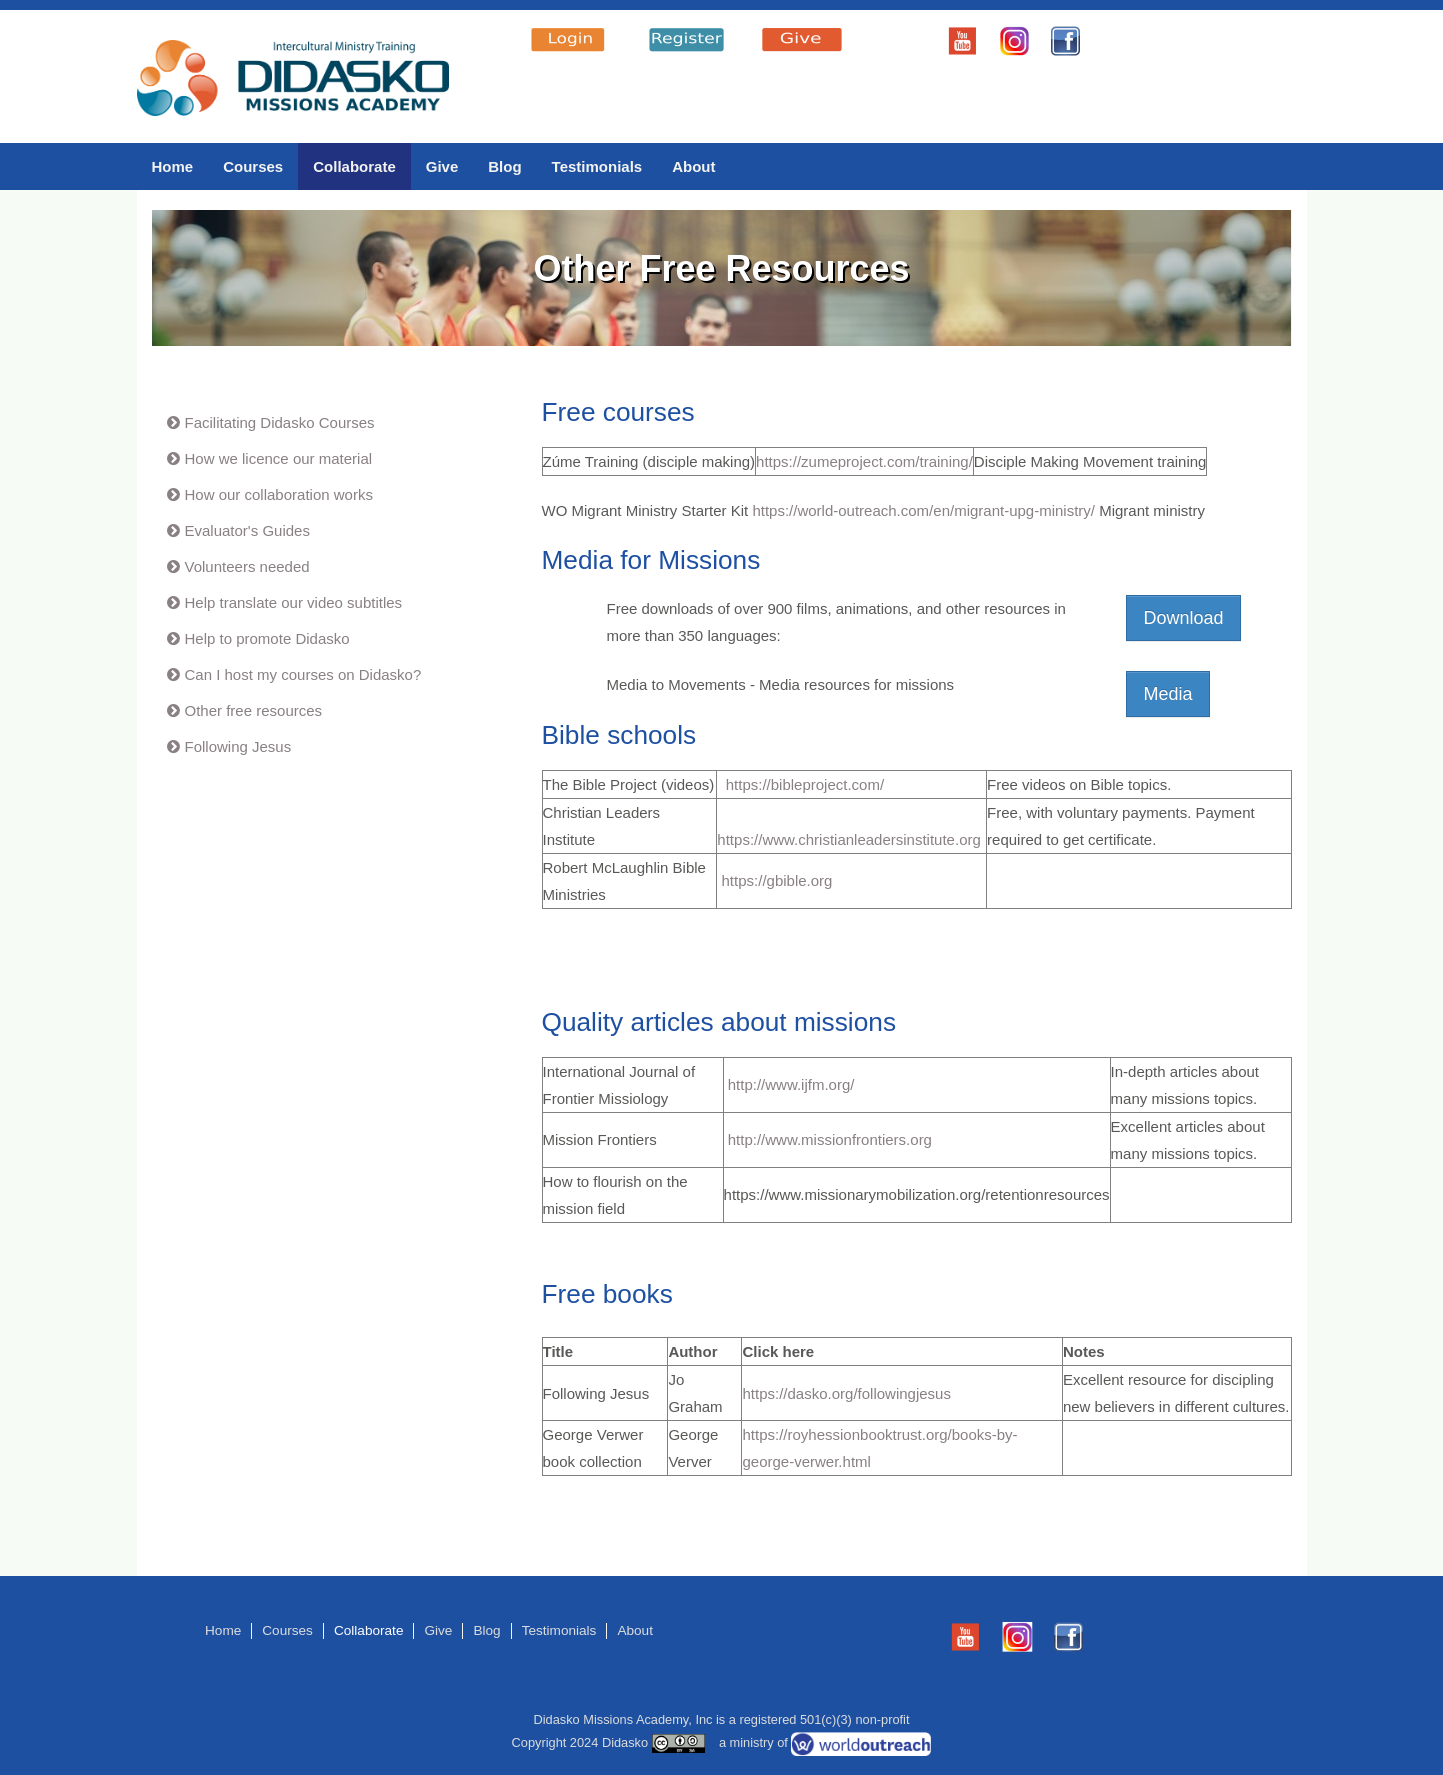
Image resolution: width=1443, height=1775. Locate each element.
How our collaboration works (279, 494)
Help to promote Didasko (267, 638)
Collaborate (354, 166)
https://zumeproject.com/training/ (864, 461)
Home (173, 166)
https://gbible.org (777, 880)
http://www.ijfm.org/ (789, 1084)
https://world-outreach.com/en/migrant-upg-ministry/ (923, 510)
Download (1183, 618)
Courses (253, 166)
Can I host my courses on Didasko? (303, 674)
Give (442, 166)
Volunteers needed (247, 566)
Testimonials (597, 166)
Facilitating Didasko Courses (280, 422)
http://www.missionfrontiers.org (828, 1139)
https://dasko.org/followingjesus (846, 1393)
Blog (504, 166)
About (693, 166)
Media (1167, 694)
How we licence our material (279, 458)
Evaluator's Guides (247, 530)
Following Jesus (238, 746)
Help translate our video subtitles (294, 602)
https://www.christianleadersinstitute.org (848, 839)
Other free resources (254, 710)
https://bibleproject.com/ (805, 784)
